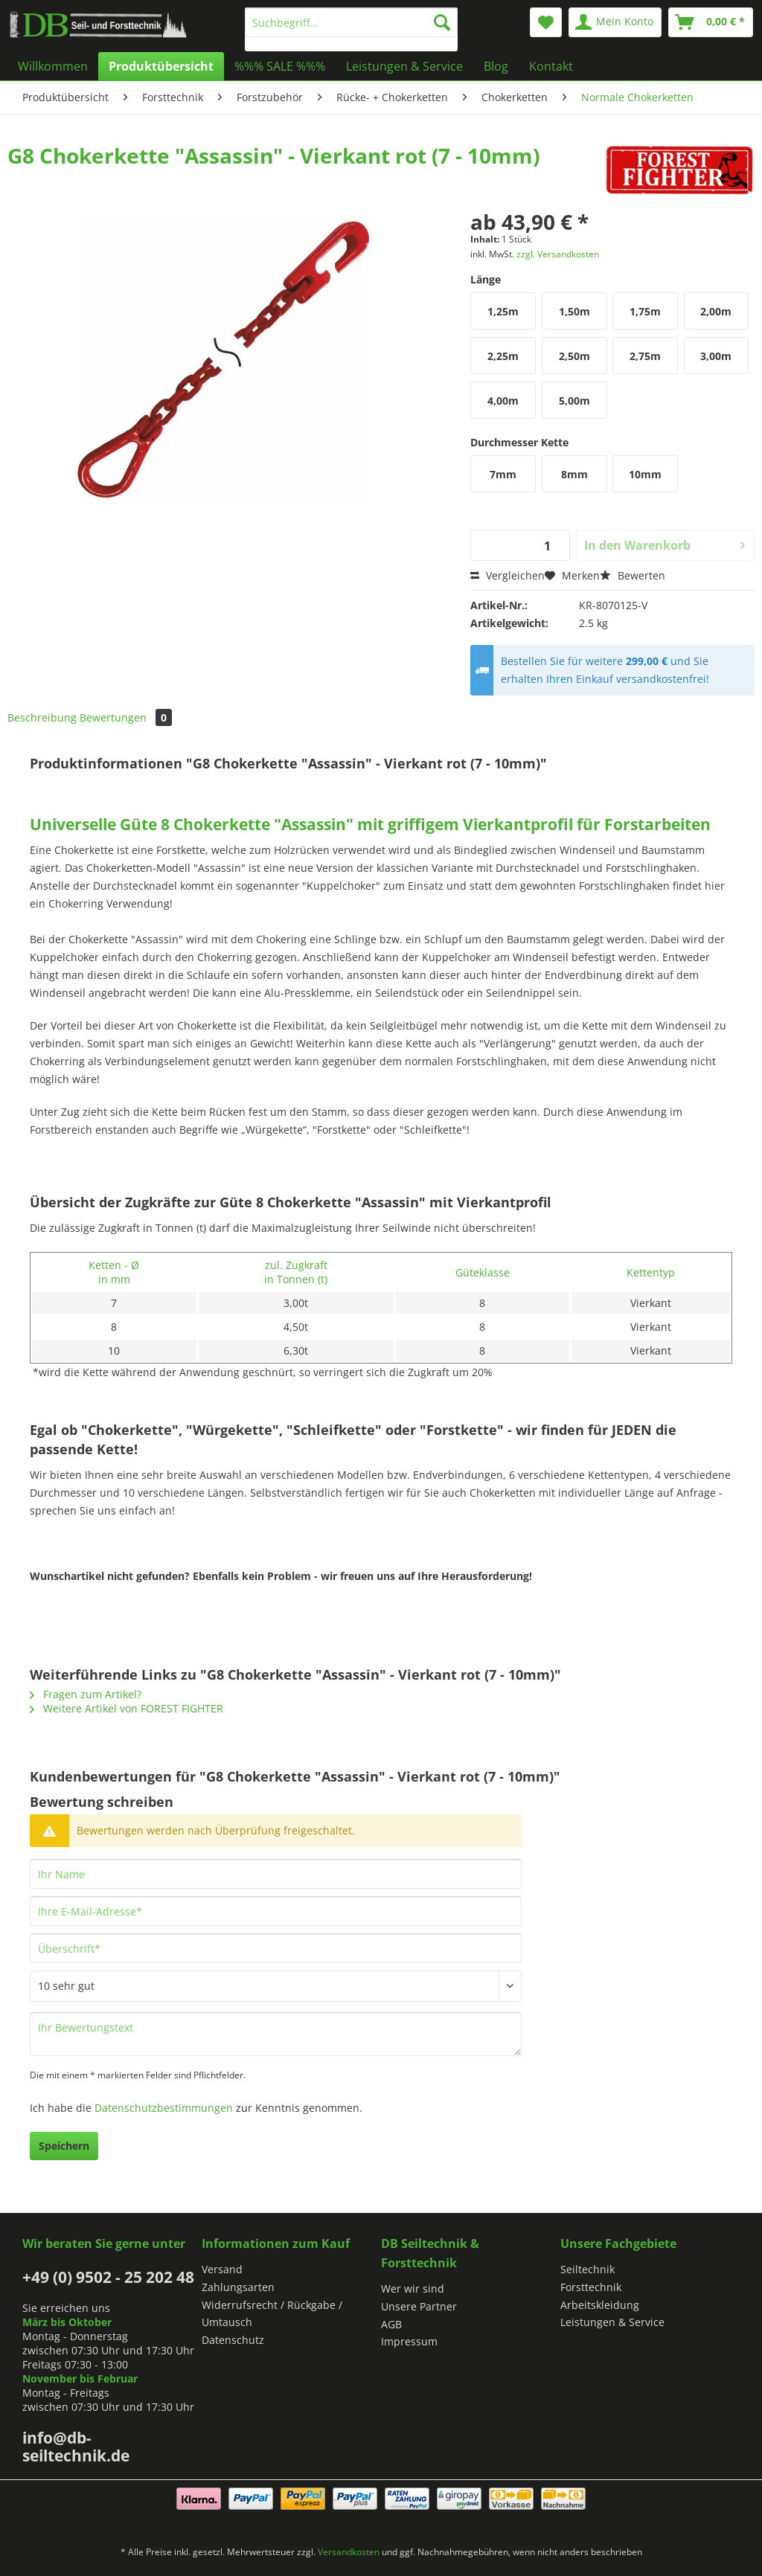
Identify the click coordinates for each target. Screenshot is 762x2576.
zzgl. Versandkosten (557, 254)
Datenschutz (233, 2340)
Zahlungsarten (238, 2287)
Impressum (409, 2341)
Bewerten (632, 575)
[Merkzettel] (546, 22)
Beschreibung (42, 717)
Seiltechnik (587, 2269)
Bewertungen (126, 717)
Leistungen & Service (612, 2322)
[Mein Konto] (615, 22)
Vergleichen (507, 575)
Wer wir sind (412, 2288)
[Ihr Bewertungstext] (276, 2034)
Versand (222, 2269)
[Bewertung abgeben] (276, 1986)
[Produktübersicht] (161, 66)
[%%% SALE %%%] (280, 66)
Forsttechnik (590, 2287)
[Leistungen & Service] (404, 66)
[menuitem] (351, 29)
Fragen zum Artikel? (85, 1694)
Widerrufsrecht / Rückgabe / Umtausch (272, 2314)
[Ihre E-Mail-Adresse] (276, 1911)
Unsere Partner (419, 2306)
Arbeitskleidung (599, 2305)
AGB (391, 2324)
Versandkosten (349, 2552)
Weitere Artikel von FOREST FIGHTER (126, 1708)
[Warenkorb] (710, 22)
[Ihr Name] (276, 1874)
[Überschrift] (276, 1948)
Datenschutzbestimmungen (164, 2108)
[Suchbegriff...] (351, 22)
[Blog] (496, 66)
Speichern (64, 2146)
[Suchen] (442, 22)
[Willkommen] (52, 66)
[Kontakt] (551, 66)
